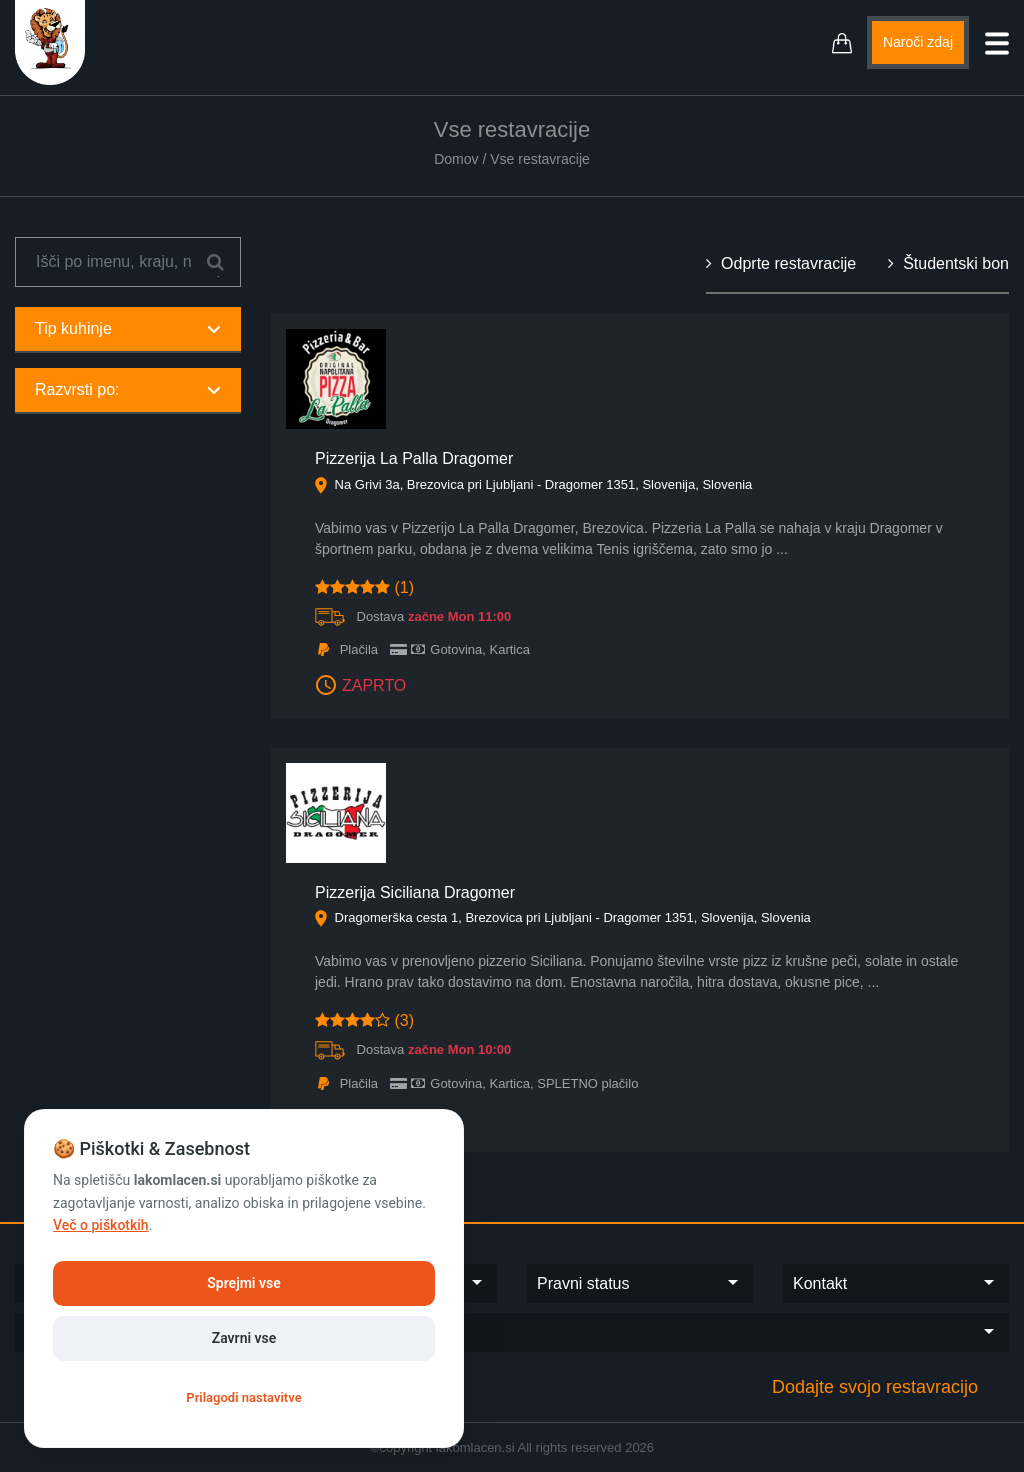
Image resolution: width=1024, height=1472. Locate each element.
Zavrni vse (244, 1338)
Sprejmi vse (243, 1283)
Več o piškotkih (101, 1225)
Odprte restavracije (781, 263)
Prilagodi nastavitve (243, 1397)
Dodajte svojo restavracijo (875, 1387)
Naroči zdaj (918, 42)
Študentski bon (948, 263)
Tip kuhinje (128, 328)
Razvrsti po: (128, 389)
